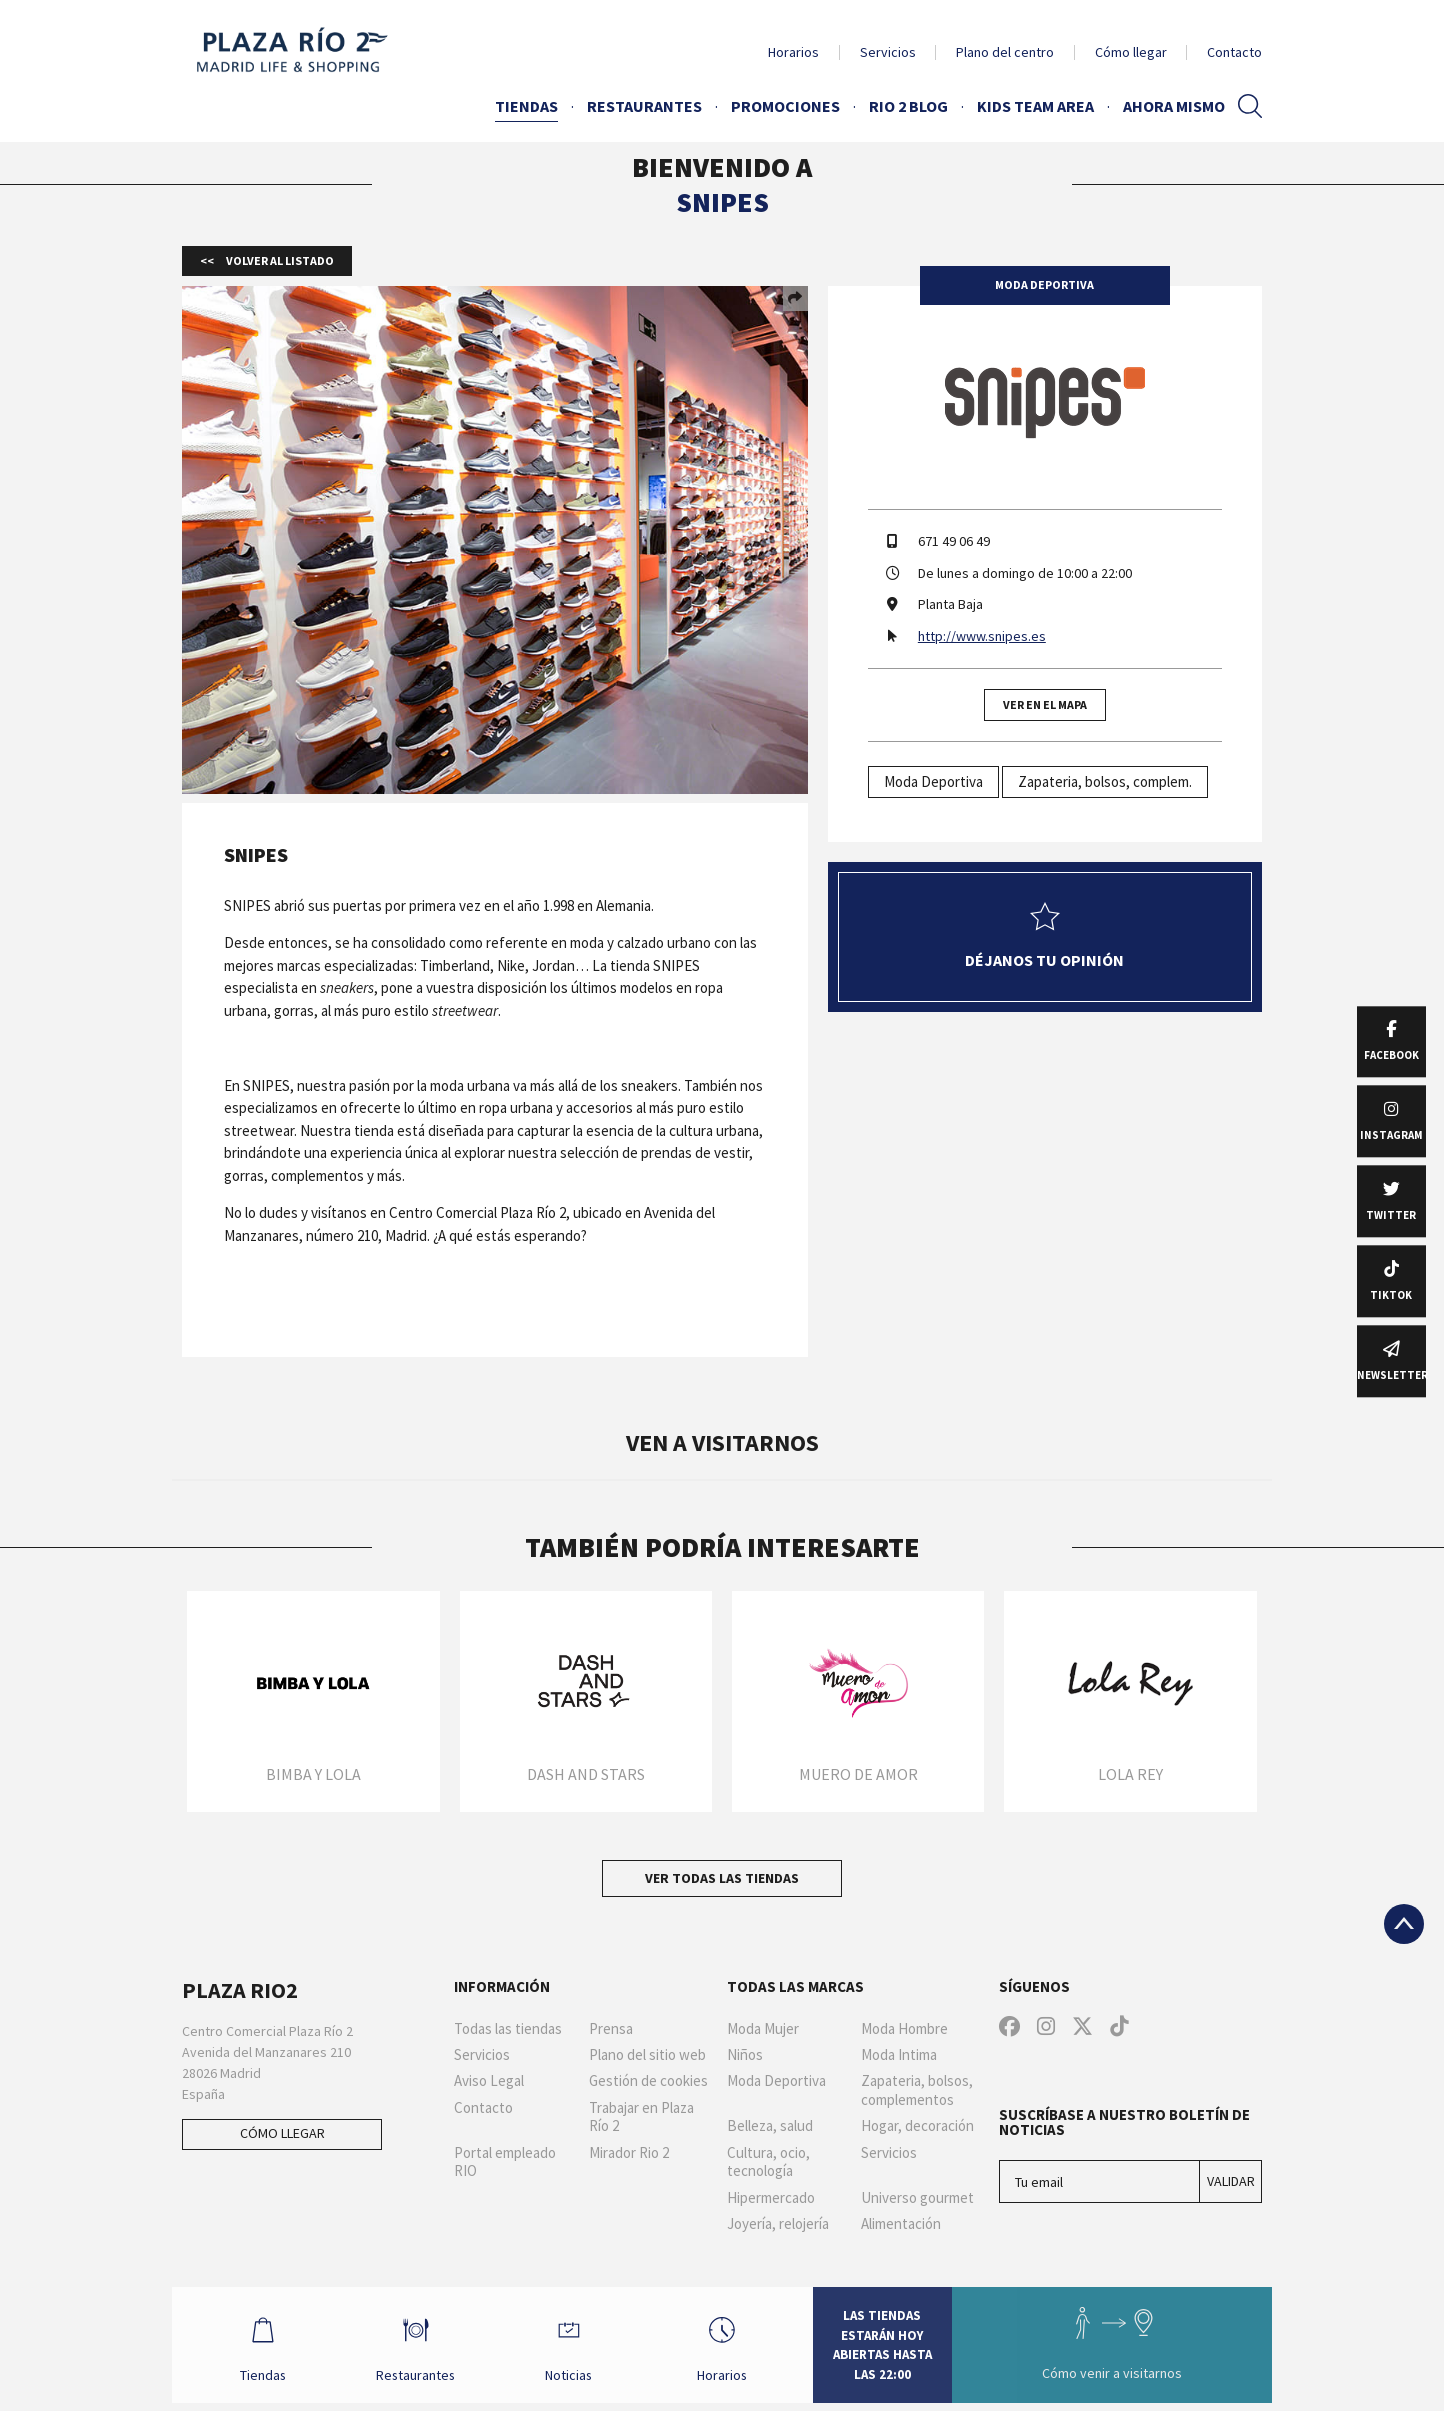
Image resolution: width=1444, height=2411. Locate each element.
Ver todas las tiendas (722, 1878)
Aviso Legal (489, 2081)
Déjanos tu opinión (1044, 936)
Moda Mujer (763, 2029)
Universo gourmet (917, 2198)
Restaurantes (644, 106)
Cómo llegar (1131, 52)
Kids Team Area (1035, 106)
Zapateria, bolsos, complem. (1105, 781)
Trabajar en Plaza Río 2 (641, 2117)
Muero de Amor (858, 1774)
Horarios (793, 52)
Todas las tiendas (508, 2029)
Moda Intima (899, 2055)
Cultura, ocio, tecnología (768, 2162)
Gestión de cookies (648, 2081)
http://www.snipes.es (982, 636)
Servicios (888, 52)
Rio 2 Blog (908, 106)
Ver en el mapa (1045, 704)
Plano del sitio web (647, 2055)
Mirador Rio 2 (629, 2153)
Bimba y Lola (313, 1774)
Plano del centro (1005, 52)
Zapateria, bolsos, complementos (917, 2090)
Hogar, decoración (917, 2126)
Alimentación (901, 2224)
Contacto (1234, 52)
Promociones (785, 106)
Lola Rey (1130, 1774)
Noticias (571, 2348)
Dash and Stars (586, 1774)
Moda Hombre (904, 2029)
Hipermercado (771, 2198)
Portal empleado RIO (505, 2162)
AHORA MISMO (1174, 106)
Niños (745, 2055)
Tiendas (526, 106)
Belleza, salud (770, 2126)
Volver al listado (279, 260)
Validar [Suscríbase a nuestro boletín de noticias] (1231, 2181)
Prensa (611, 2029)
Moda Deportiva (933, 781)
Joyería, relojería (778, 2224)
